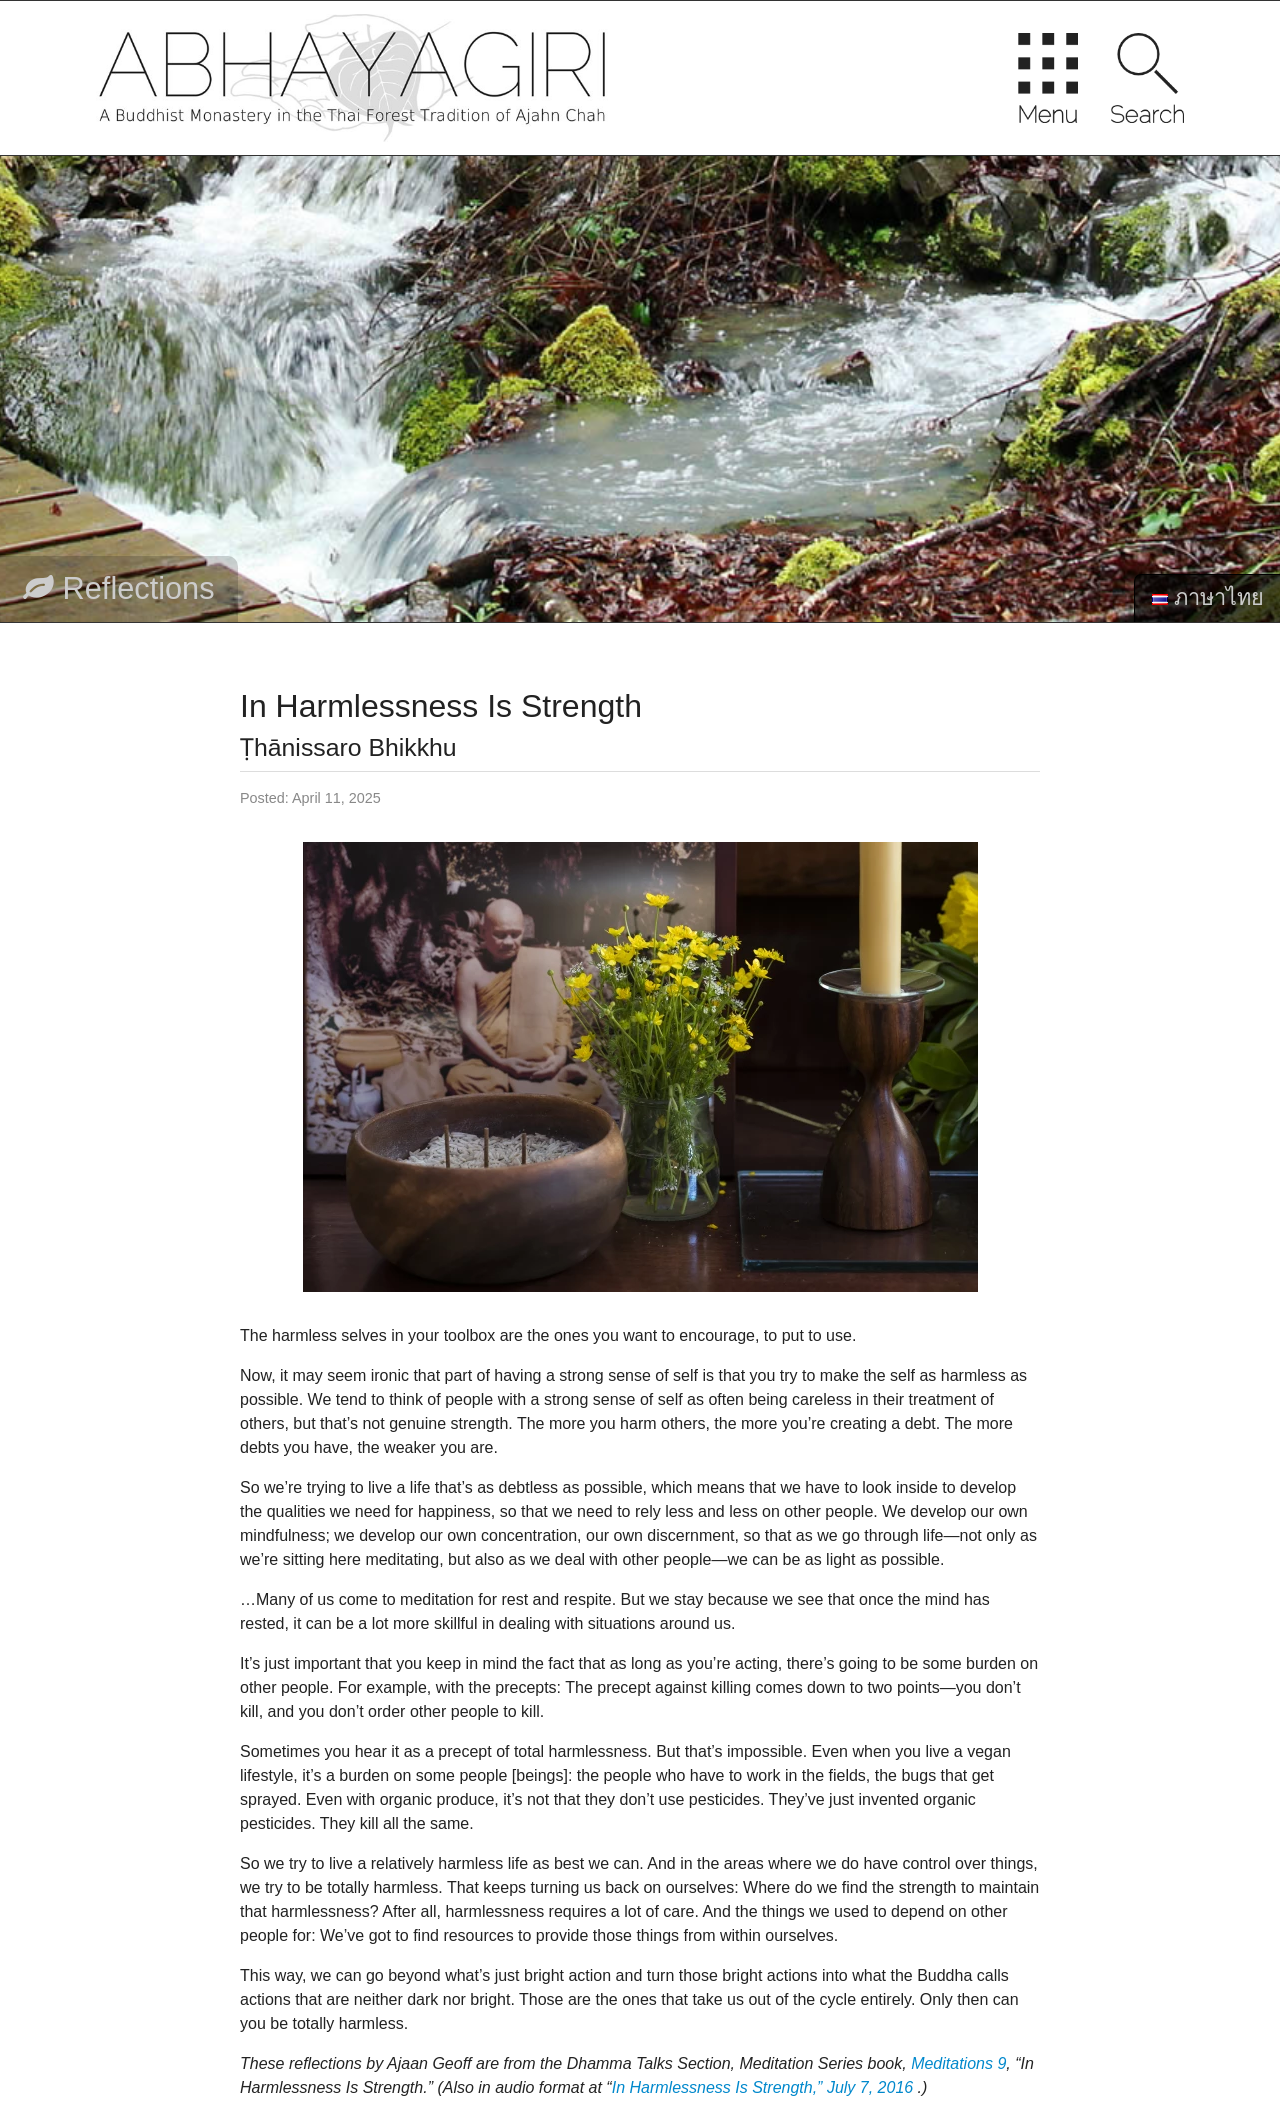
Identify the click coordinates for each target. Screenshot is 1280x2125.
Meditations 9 (958, 2063)
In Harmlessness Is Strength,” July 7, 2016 (762, 2087)
